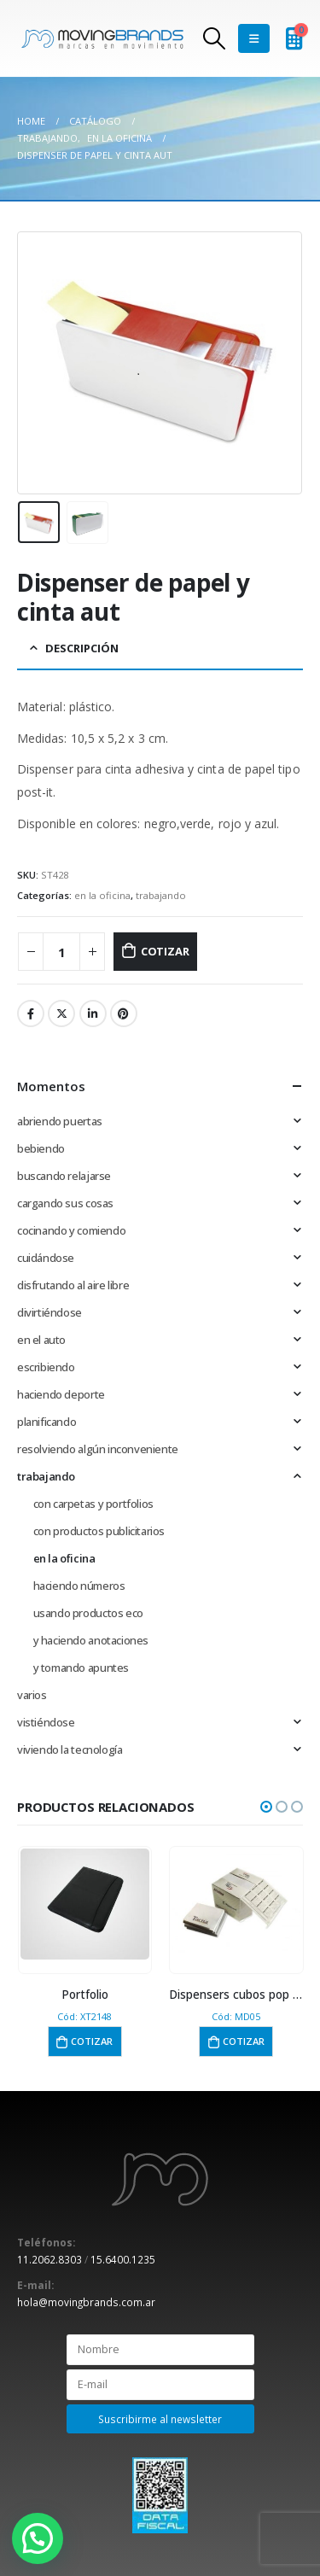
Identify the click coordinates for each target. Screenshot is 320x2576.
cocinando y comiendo (71, 1230)
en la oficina (102, 895)
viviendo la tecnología (69, 1749)
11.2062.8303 (49, 2259)
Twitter (61, 1013)
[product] (84, 1904)
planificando (46, 1421)
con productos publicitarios (99, 1531)
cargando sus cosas (65, 1203)
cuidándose (45, 1257)
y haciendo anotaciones (90, 1640)
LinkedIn (93, 1013)
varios (32, 1695)
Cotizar (165, 951)
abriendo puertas (59, 1121)
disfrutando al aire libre (73, 1285)
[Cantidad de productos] (61, 951)
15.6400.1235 (122, 2259)
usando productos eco (88, 1613)
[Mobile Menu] (254, 38)
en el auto (41, 1339)
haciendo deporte (61, 1394)
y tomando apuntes (81, 1667)
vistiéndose (46, 1722)
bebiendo (41, 1148)
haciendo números (79, 1585)
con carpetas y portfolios (93, 1503)
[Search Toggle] (214, 38)
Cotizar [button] (92, 2041)
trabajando (161, 895)
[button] (266, 1806)
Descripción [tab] (82, 648)
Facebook (30, 1013)
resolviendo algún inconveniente (97, 1449)
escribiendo (46, 1367)
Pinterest (123, 1013)
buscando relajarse (64, 1175)
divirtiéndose (49, 1312)
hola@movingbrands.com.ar (86, 2302)
